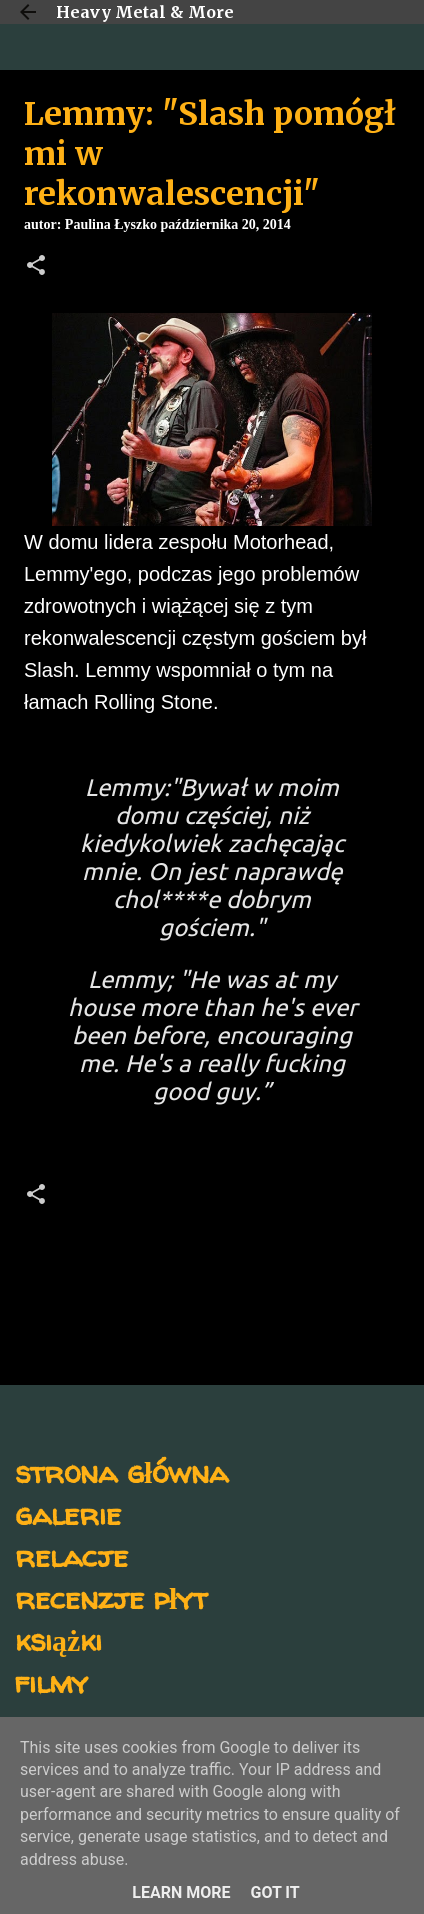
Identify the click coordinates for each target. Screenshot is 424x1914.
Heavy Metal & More (145, 12)
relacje (71, 1555)
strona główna (121, 1471)
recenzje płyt (111, 1597)
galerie (68, 1513)
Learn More (181, 1892)
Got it (274, 1892)
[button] (36, 267)
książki (58, 1639)
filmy (51, 1681)
